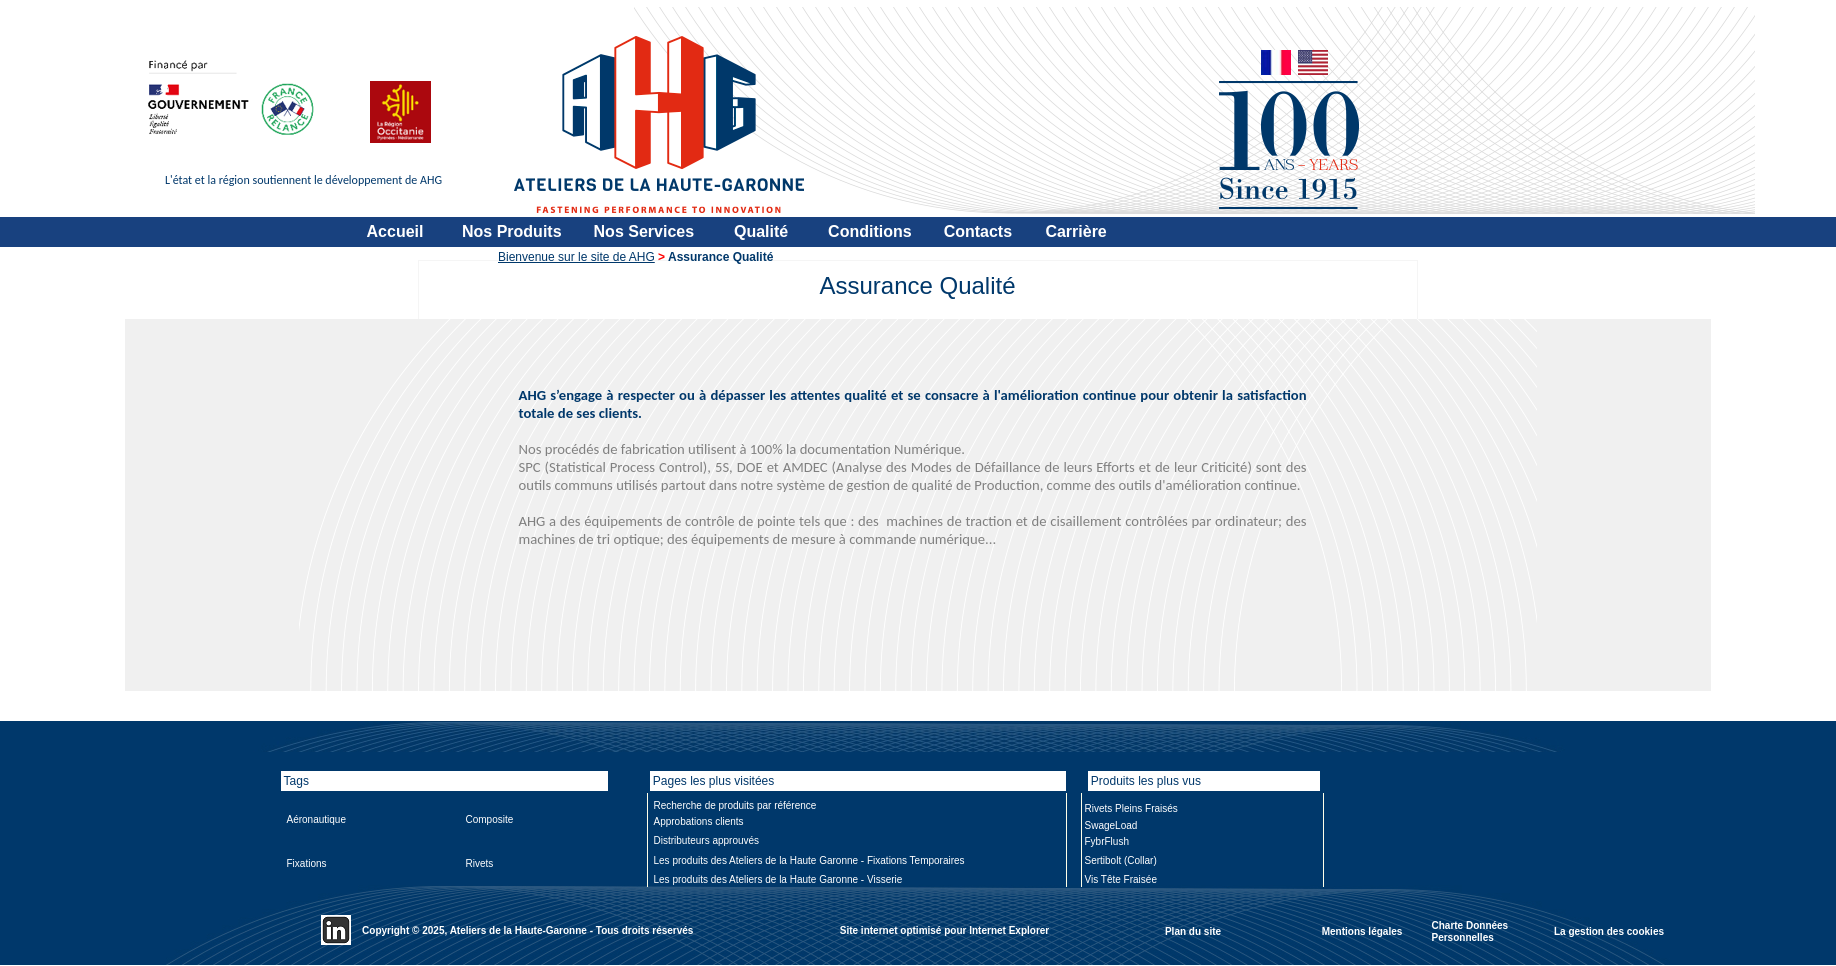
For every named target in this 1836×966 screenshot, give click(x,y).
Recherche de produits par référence (735, 805)
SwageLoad (1111, 825)
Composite (490, 819)
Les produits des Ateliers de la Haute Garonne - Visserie (778, 879)
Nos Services (644, 231)
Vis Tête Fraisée (1121, 879)
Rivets (480, 863)
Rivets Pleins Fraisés (1131, 808)
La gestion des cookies (1609, 930)
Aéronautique (317, 819)
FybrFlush (1107, 841)
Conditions (870, 231)
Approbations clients (699, 821)
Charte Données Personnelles (1470, 931)
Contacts (978, 231)
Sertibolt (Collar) (1121, 860)
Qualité (761, 231)
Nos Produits (512, 231)
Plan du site (1193, 930)
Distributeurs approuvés (707, 840)
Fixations (307, 863)
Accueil (395, 231)
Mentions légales (1362, 930)
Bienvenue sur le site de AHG (576, 257)
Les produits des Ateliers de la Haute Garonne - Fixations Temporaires (809, 860)
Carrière (1075, 231)
